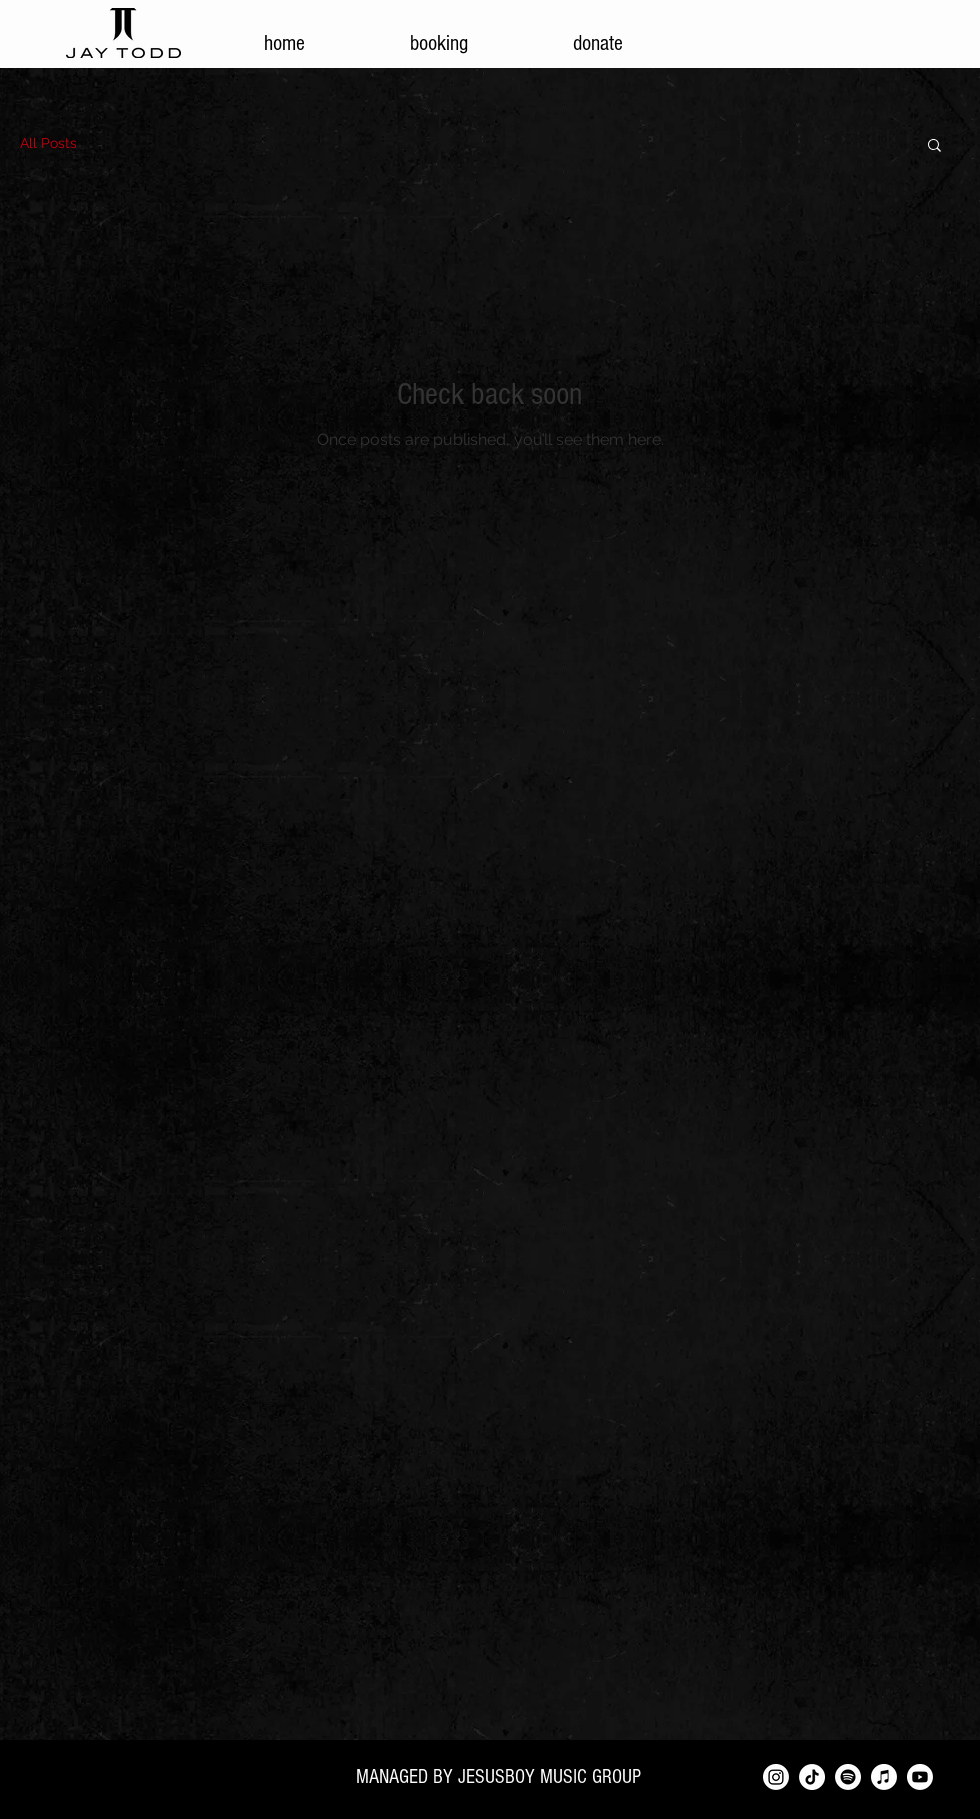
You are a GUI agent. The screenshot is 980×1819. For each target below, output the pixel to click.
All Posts (48, 143)
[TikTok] (812, 1777)
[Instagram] (776, 1777)
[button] (934, 146)
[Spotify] (848, 1777)
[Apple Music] (884, 1777)
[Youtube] (920, 1777)
